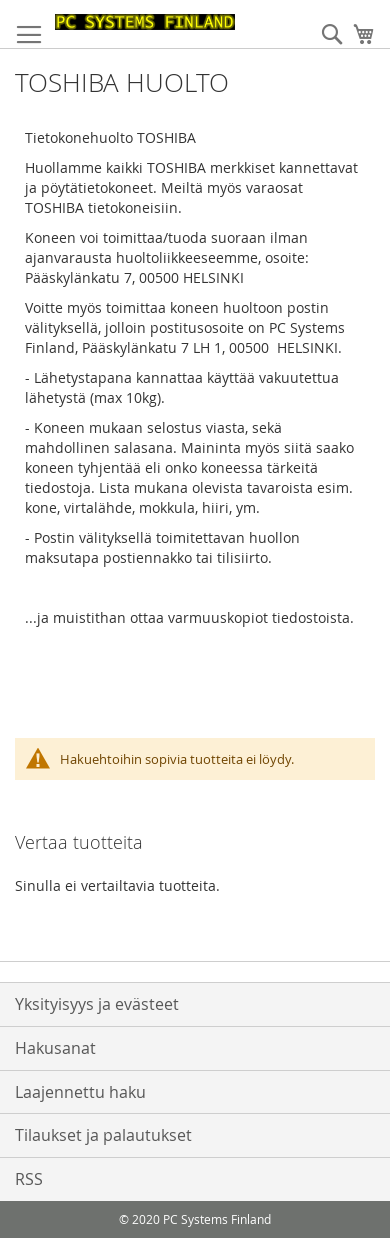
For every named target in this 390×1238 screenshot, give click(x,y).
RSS (29, 1179)
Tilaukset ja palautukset (103, 1135)
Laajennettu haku (80, 1092)
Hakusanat (55, 1048)
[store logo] (145, 22)
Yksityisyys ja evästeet (97, 1004)
